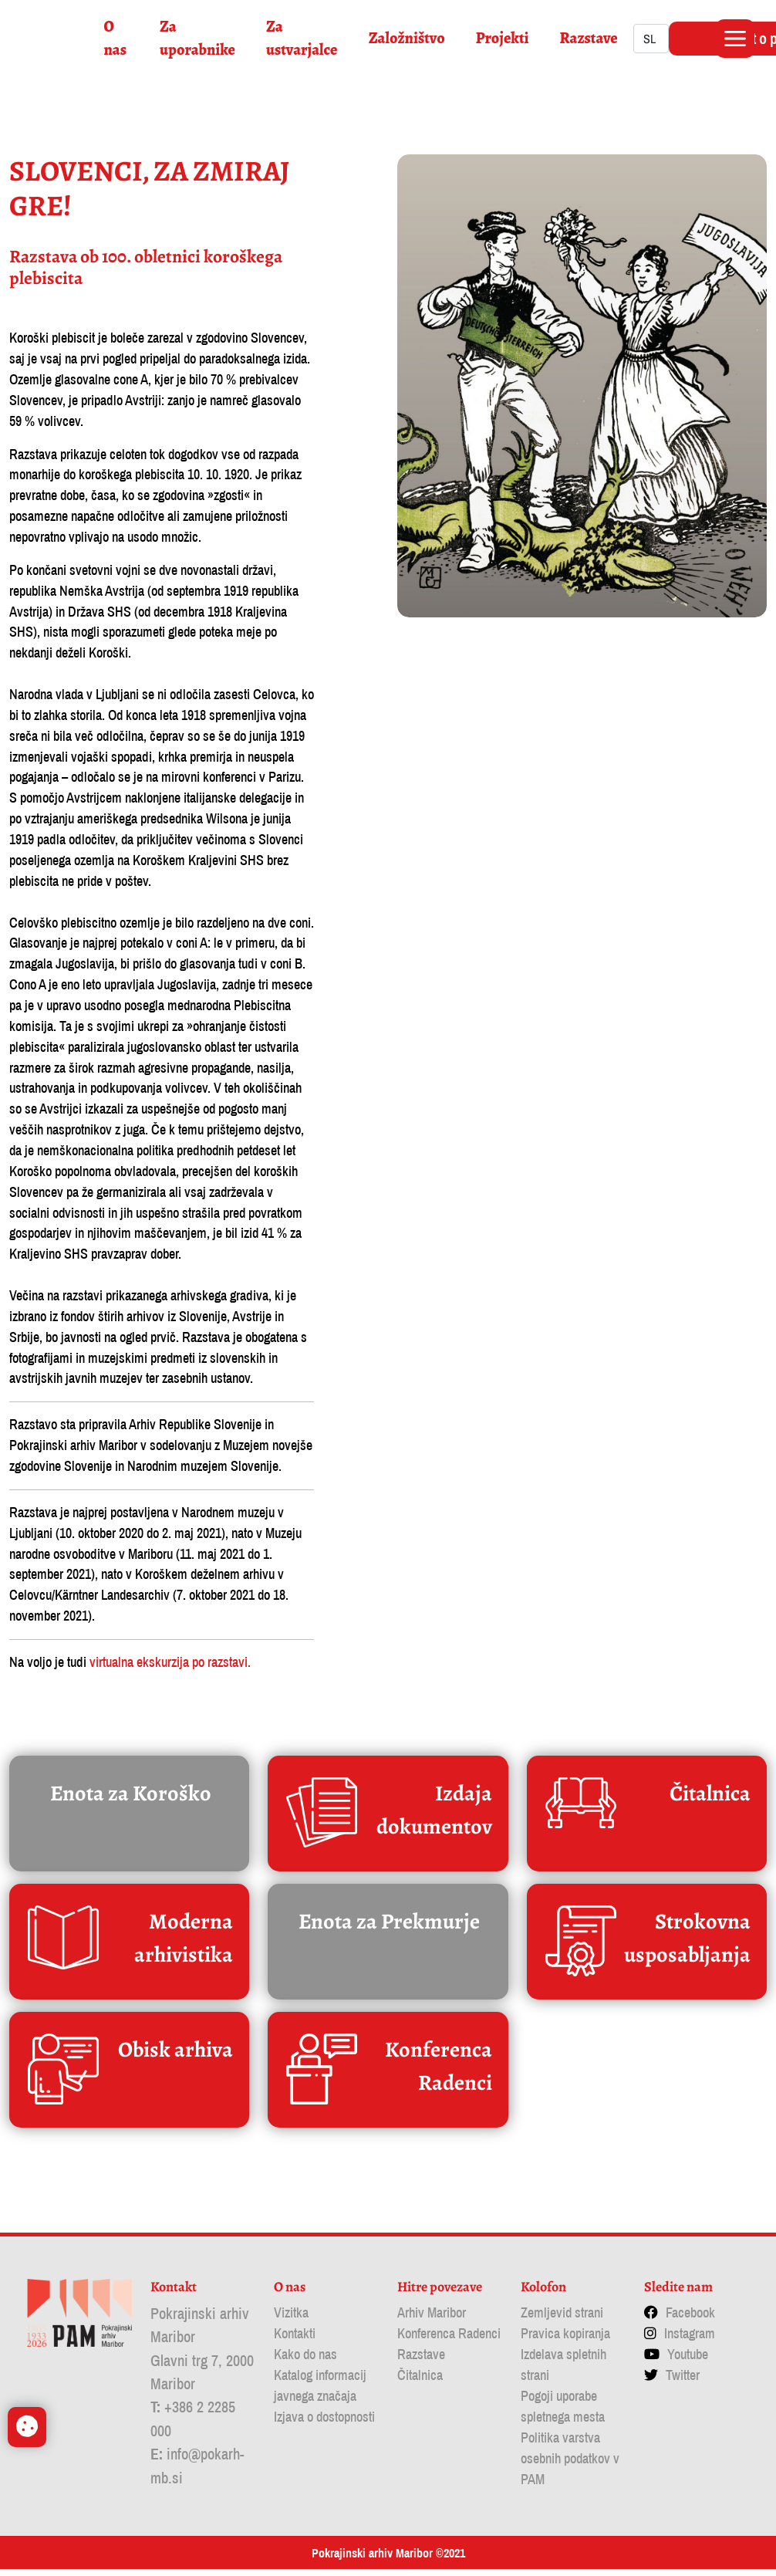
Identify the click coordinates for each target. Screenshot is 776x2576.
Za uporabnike (201, 38)
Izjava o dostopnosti (324, 2423)
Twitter (683, 2382)
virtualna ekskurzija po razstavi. (170, 1670)
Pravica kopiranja (565, 2340)
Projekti (505, 38)
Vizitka (291, 2319)
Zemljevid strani (562, 2319)
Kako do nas (305, 2361)
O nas (118, 38)
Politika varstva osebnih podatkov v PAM (570, 2465)
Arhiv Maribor (431, 2319)
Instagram (689, 2340)
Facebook (690, 2319)
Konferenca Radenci (449, 2340)
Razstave (592, 38)
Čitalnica (420, 2382)
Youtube (687, 2361)
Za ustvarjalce (305, 38)
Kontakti (294, 2340)
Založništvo (410, 38)
